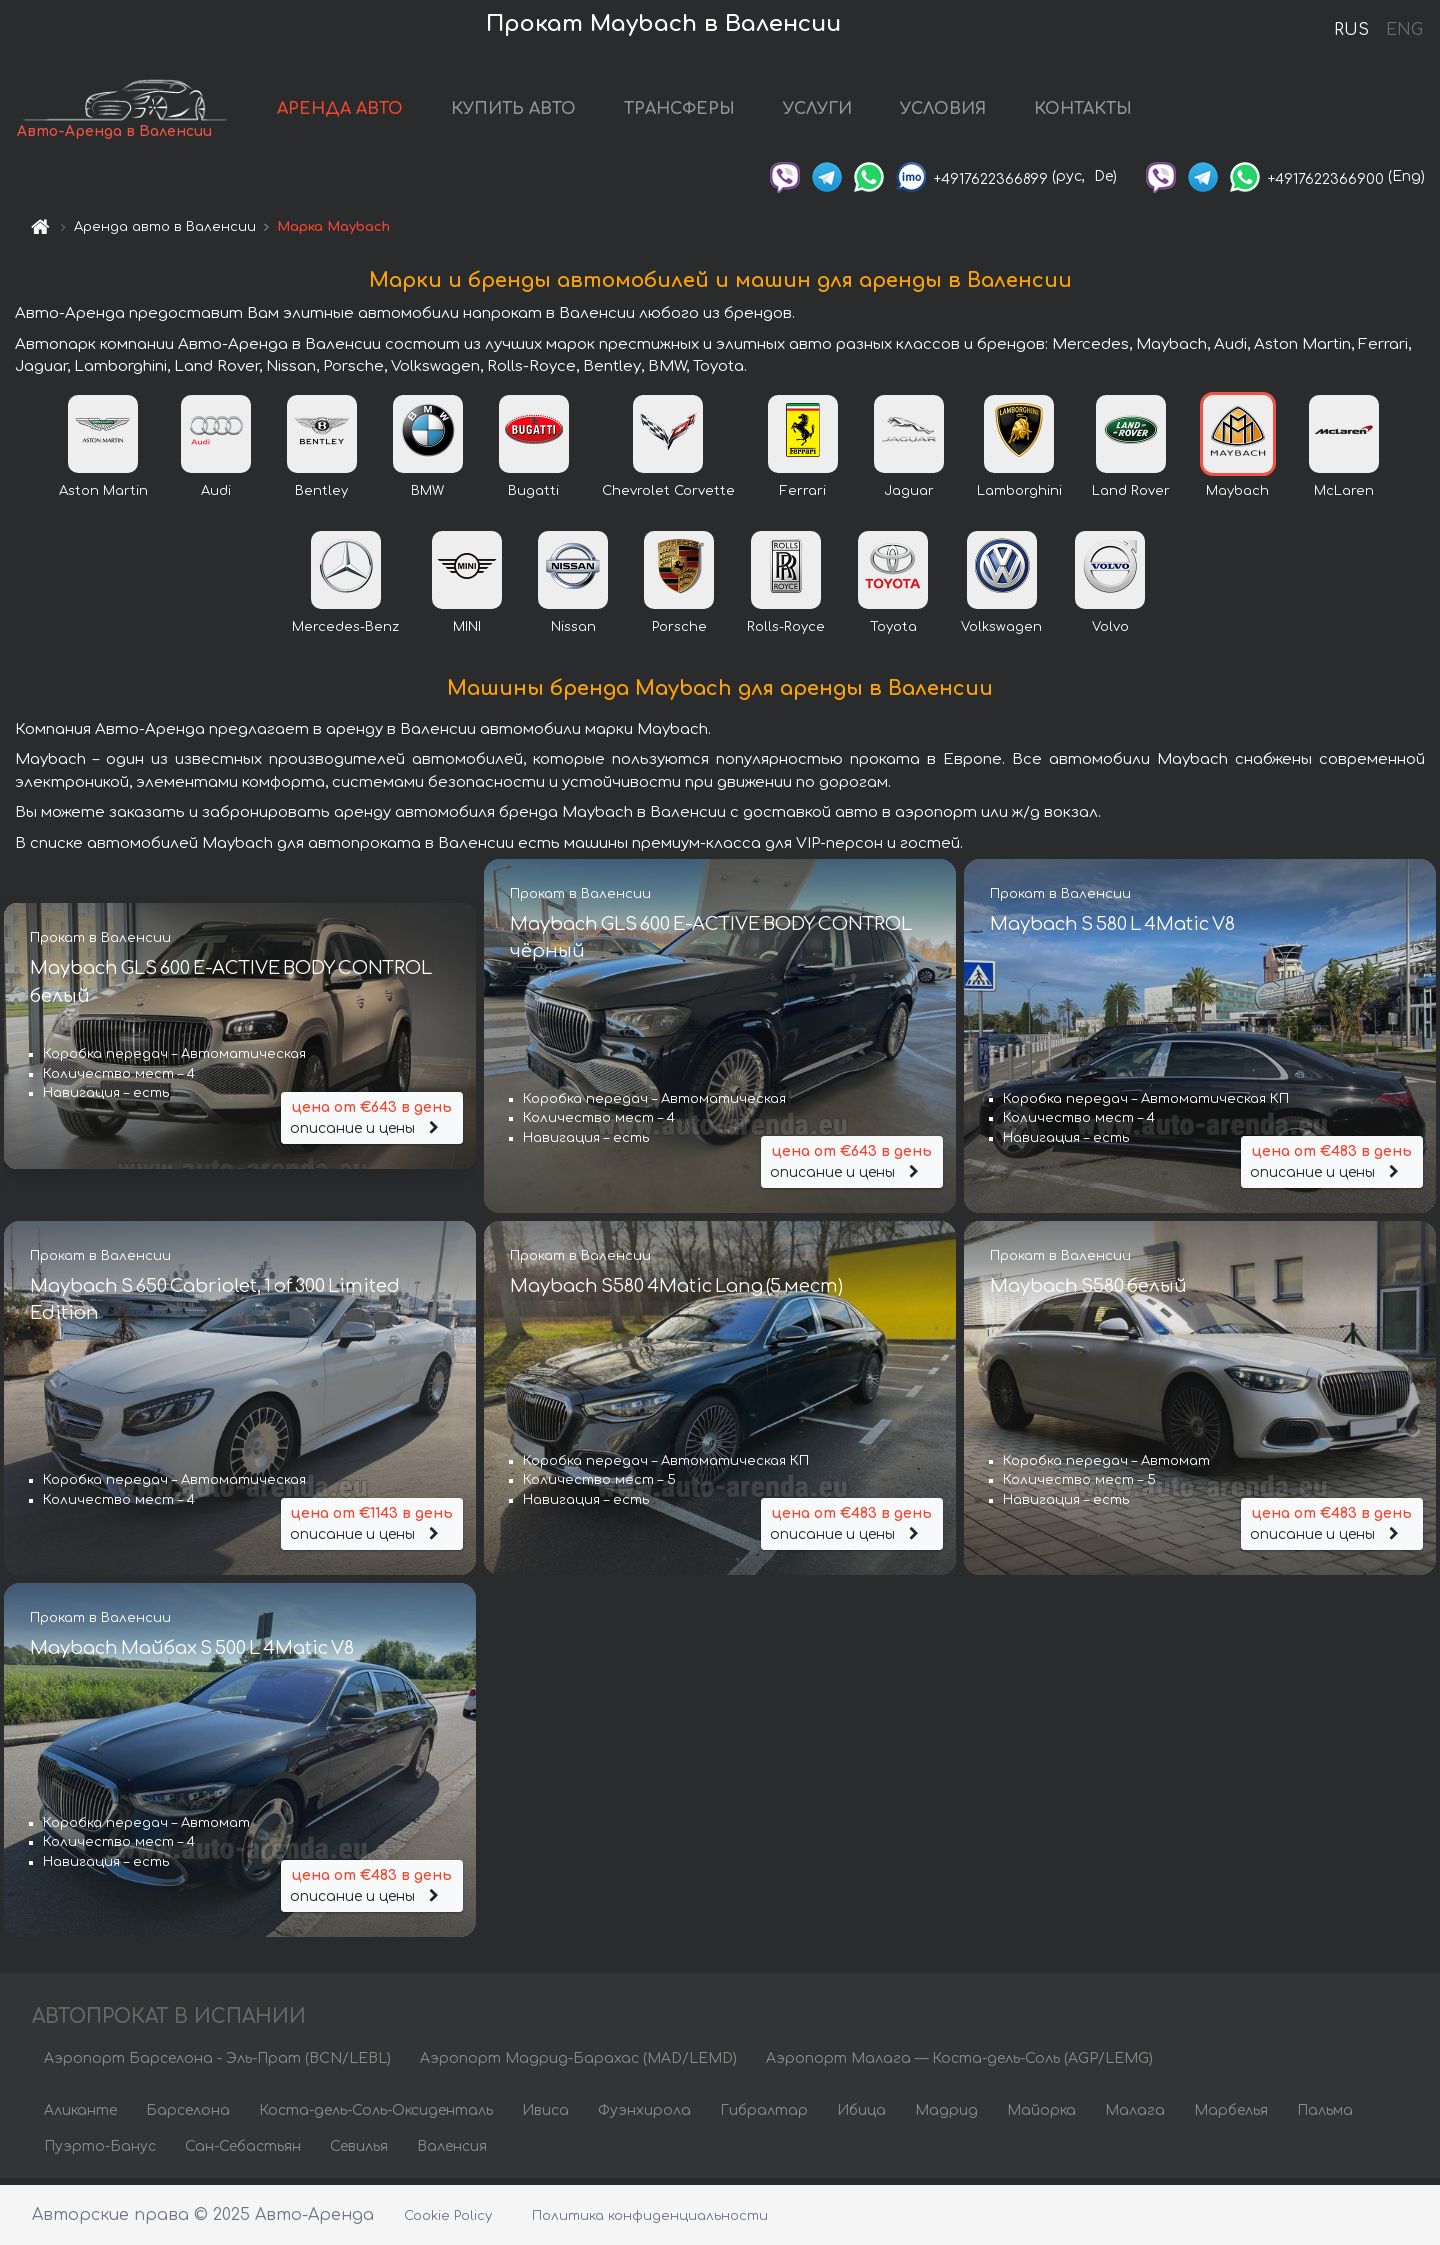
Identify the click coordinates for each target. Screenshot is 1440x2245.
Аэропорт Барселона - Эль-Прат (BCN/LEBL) (217, 2064)
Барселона (188, 2116)
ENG (1404, 30)
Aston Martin (103, 497)
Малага (1135, 2116)
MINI (467, 633)
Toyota (893, 633)
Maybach (1237, 497)
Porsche (679, 633)
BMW (427, 497)
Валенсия (452, 2152)
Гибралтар (764, 2116)
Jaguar (909, 497)
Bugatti (533, 497)
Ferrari (803, 497)
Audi (216, 497)
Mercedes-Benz (345, 633)
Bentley (321, 497)
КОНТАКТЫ (1112, 112)
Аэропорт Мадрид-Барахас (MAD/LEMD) (578, 2064)
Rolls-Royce (786, 633)
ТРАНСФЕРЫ (708, 112)
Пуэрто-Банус (100, 2152)
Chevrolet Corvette (668, 497)
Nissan (573, 633)
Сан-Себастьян (243, 2152)
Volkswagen (1001, 633)
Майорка (1041, 2116)
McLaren (1344, 497)
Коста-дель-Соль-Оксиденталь (376, 2116)
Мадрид (946, 2116)
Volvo (1110, 633)
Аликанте (80, 2116)
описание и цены (372, 1121)
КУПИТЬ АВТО (542, 112)
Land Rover (1131, 497)
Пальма (1325, 2116)
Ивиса (545, 2116)
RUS (1351, 30)
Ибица (861, 2116)
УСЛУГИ (846, 112)
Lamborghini (1019, 497)
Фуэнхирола (644, 2116)
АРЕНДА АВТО (369, 112)
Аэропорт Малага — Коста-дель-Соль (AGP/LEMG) (959, 2064)
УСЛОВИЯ (972, 112)
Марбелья (1231, 2116)
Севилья (359, 2152)
